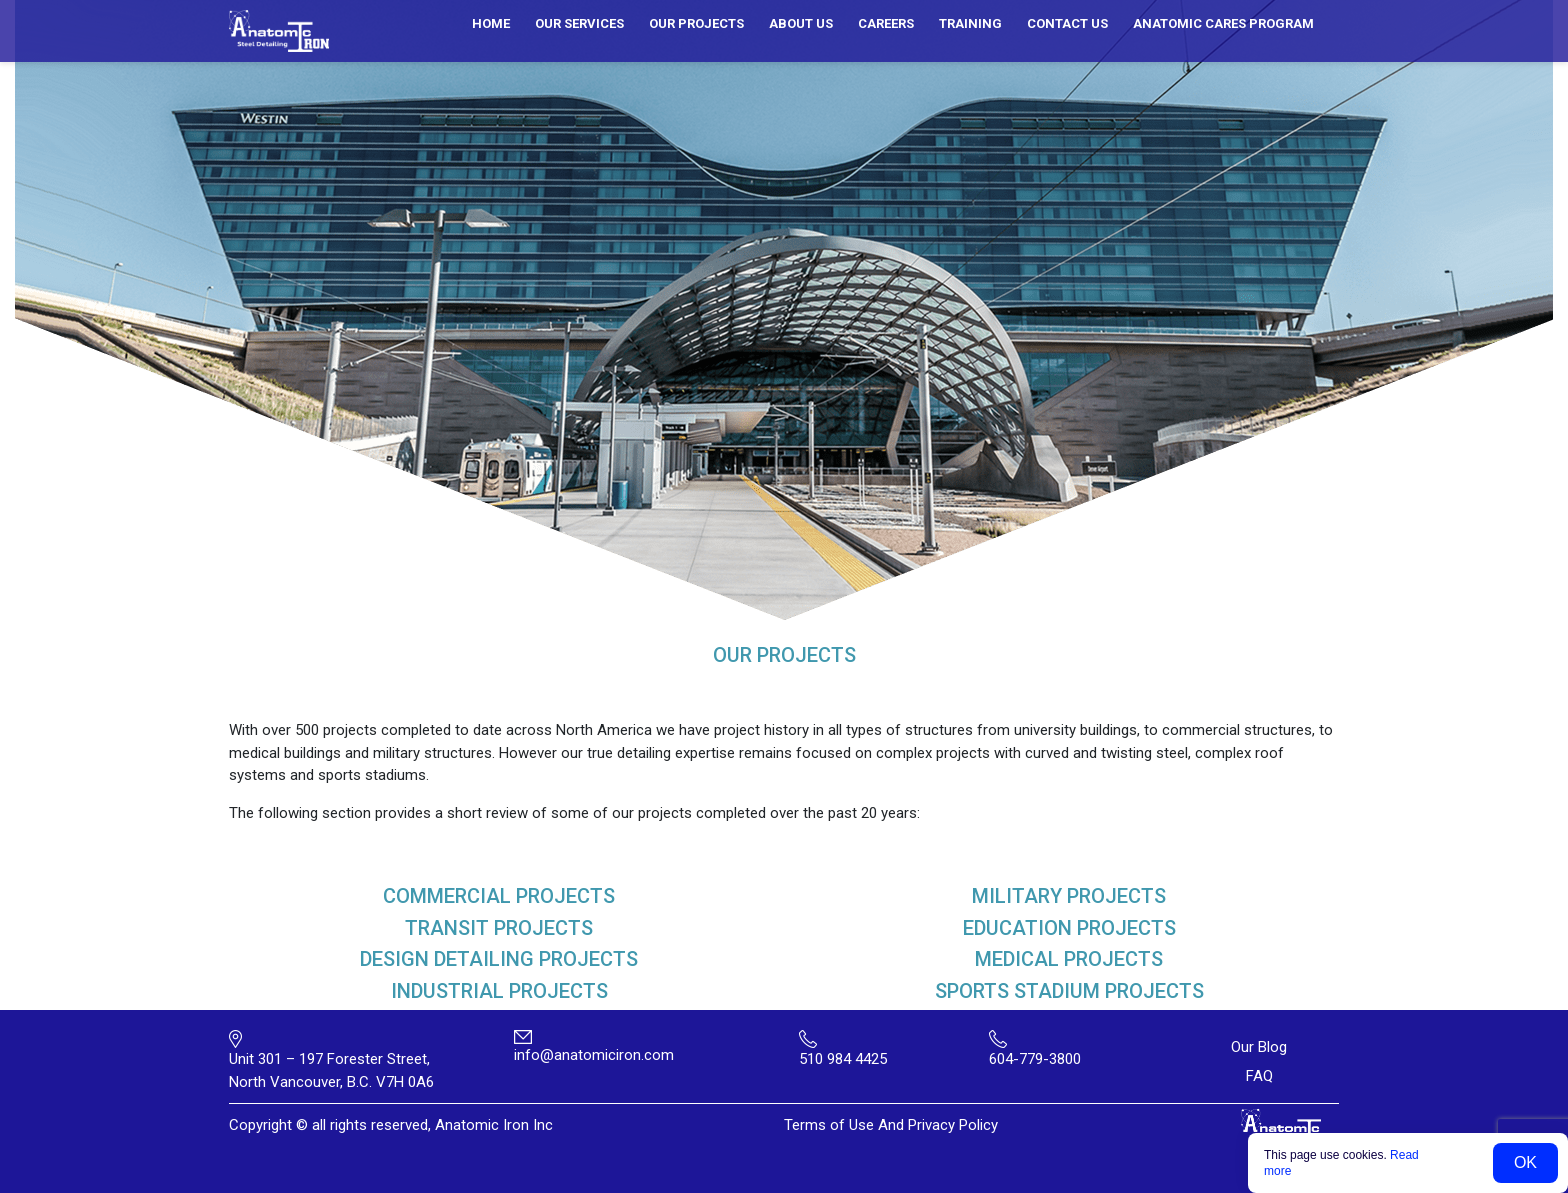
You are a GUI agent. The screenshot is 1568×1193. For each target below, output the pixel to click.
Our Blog (1259, 1047)
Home (491, 23)
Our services (579, 23)
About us (801, 23)
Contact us (1067, 23)
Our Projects (696, 23)
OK (1525, 1162)
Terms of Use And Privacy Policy (891, 1125)
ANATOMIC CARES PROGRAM (1223, 23)
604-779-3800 (1035, 1059)
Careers (886, 23)
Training (970, 23)
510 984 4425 (843, 1059)
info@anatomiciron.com (594, 1055)
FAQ (1259, 1076)
